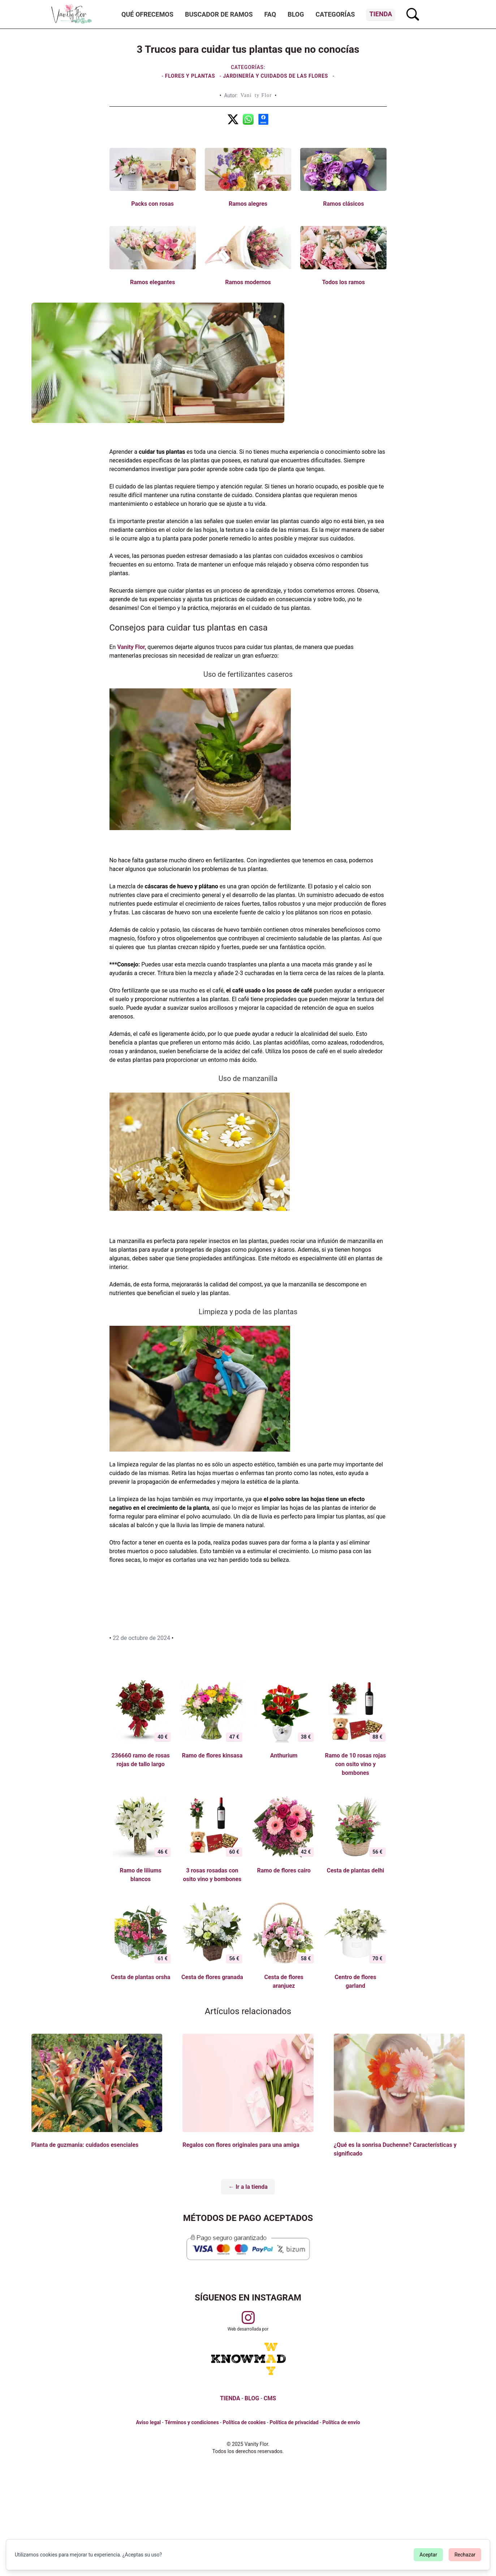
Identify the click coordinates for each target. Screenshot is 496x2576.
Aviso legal (148, 2422)
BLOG (252, 2398)
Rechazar (464, 2555)
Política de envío (341, 2422)
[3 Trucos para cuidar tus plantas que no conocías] (233, 119)
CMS (270, 2398)
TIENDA (230, 2398)
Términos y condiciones (192, 2422)
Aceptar (428, 2555)
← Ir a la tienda (248, 2186)
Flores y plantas (191, 76)
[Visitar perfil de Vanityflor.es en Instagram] (248, 2317)
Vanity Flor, (131, 647)
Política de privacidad (293, 2422)
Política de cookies (244, 2422)
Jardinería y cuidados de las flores (275, 76)
